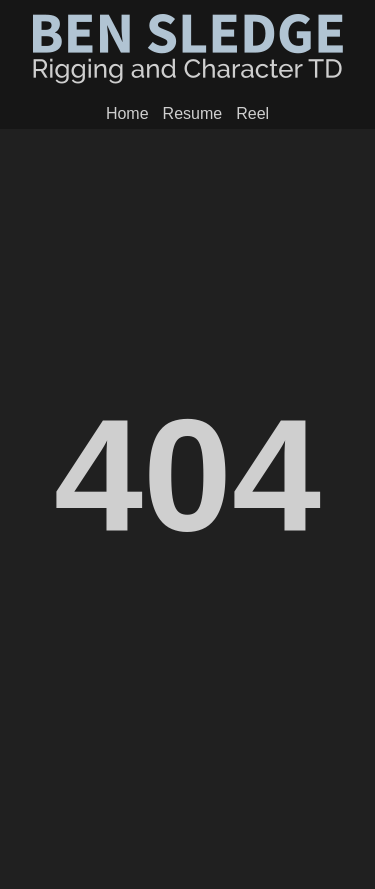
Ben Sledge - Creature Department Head (188, 49)
